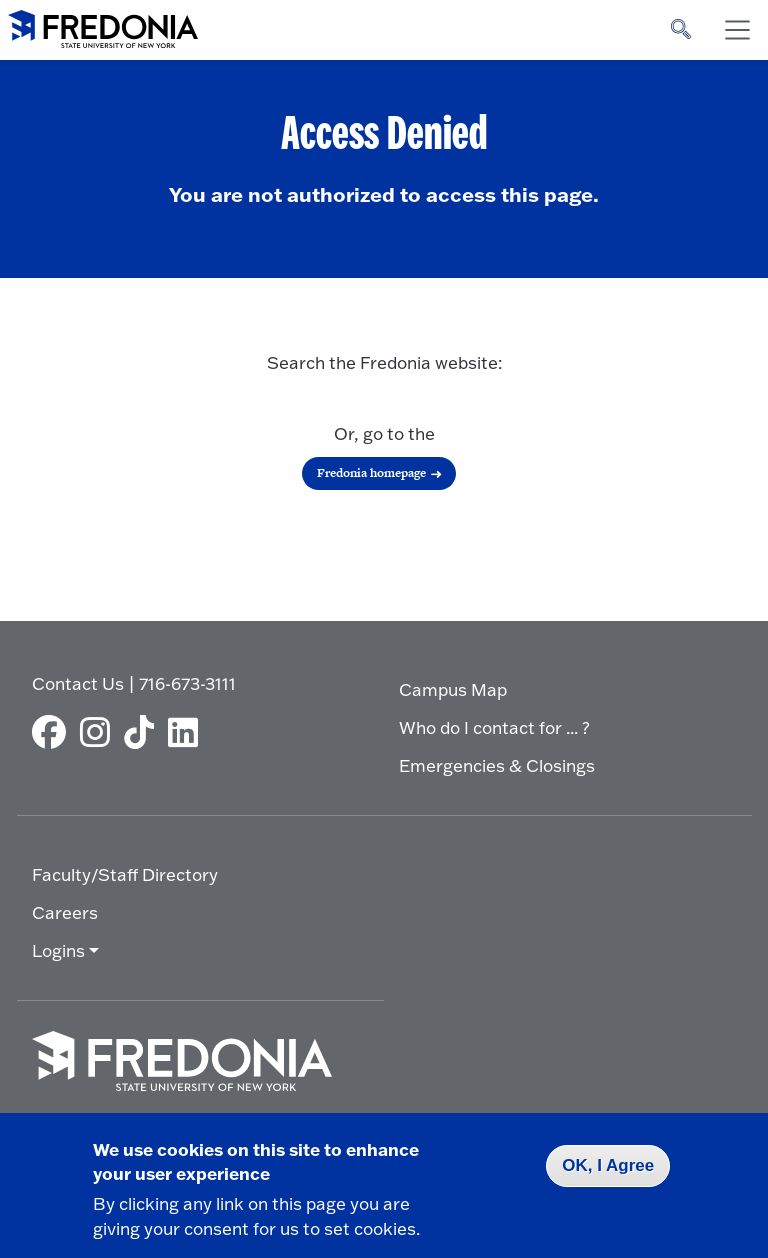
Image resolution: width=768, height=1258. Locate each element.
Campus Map (453, 689)
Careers (65, 912)
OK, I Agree (608, 1165)
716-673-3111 (187, 683)
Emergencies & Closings (497, 765)
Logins (58, 950)
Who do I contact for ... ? (494, 727)
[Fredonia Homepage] (103, 25)
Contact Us (78, 683)
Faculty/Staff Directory (125, 874)
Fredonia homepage (371, 473)
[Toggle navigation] (737, 30)
